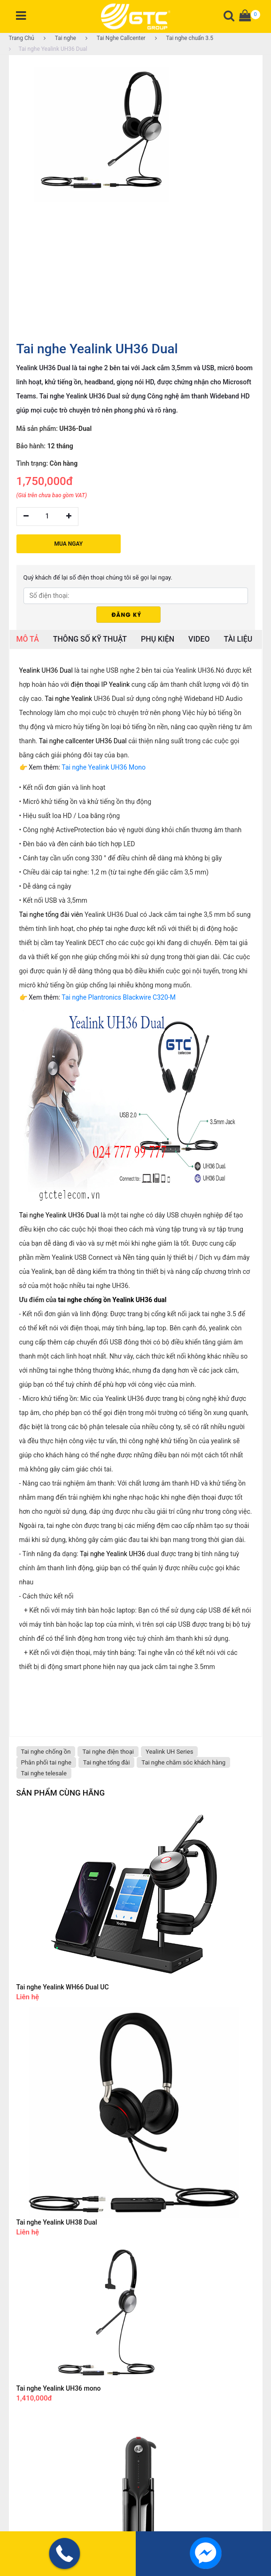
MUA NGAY (68, 542)
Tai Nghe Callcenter (115, 38)
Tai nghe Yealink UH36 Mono (104, 766)
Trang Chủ (21, 38)
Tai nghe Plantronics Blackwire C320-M (119, 996)
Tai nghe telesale (44, 1771)
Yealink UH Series (169, 1750)
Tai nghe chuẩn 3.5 (184, 38)
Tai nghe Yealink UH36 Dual (48, 49)
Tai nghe (60, 38)
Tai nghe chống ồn (46, 1750)
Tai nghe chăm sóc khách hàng (183, 1761)
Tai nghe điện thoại (108, 1750)
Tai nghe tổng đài (106, 1761)
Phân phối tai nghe (46, 1761)
